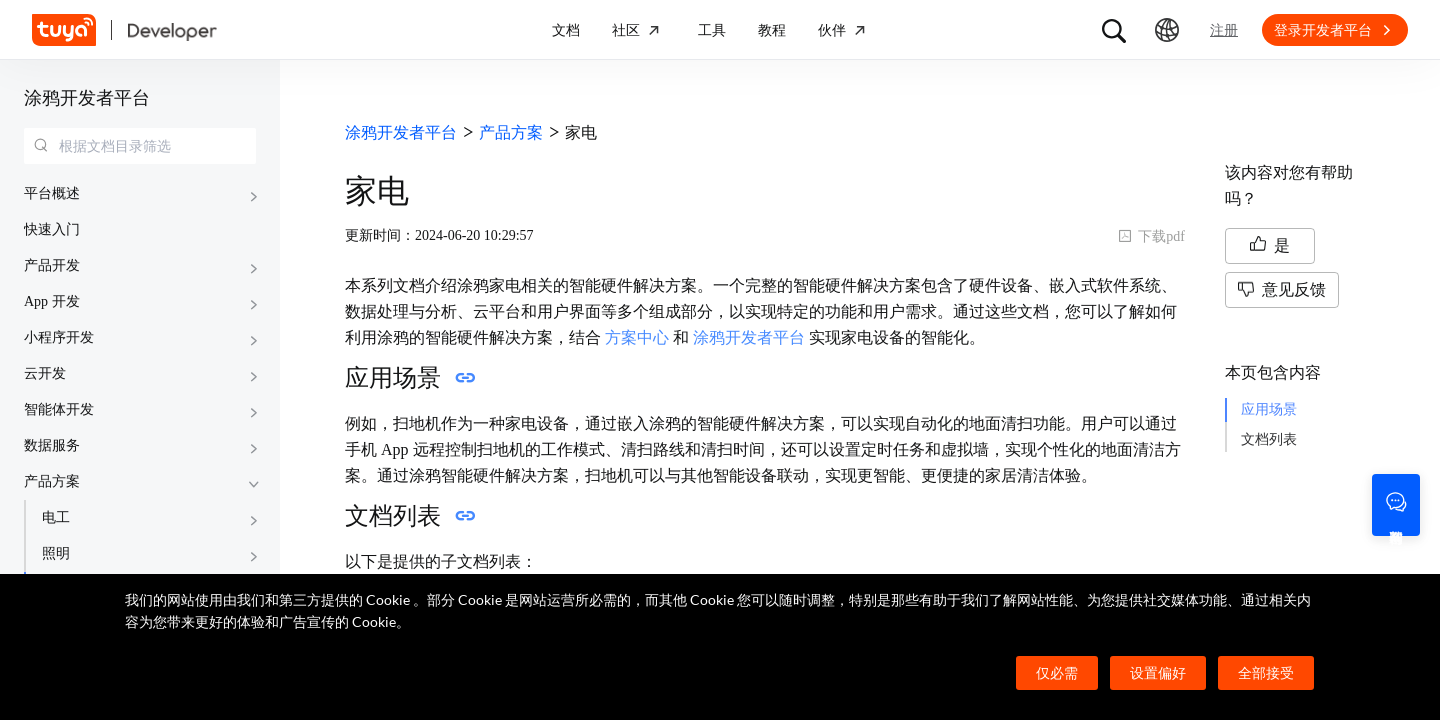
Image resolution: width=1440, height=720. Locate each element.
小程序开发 (59, 337)
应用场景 (1269, 409)
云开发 (45, 373)
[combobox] (140, 146)
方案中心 (637, 337)
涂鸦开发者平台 (87, 98)
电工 (56, 517)
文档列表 (1269, 439)
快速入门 (52, 229)
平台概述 (52, 193)
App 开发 (52, 301)
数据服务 (52, 445)
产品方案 (52, 481)
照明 (56, 553)
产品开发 (52, 265)
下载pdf (1151, 236)
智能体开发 (59, 409)
